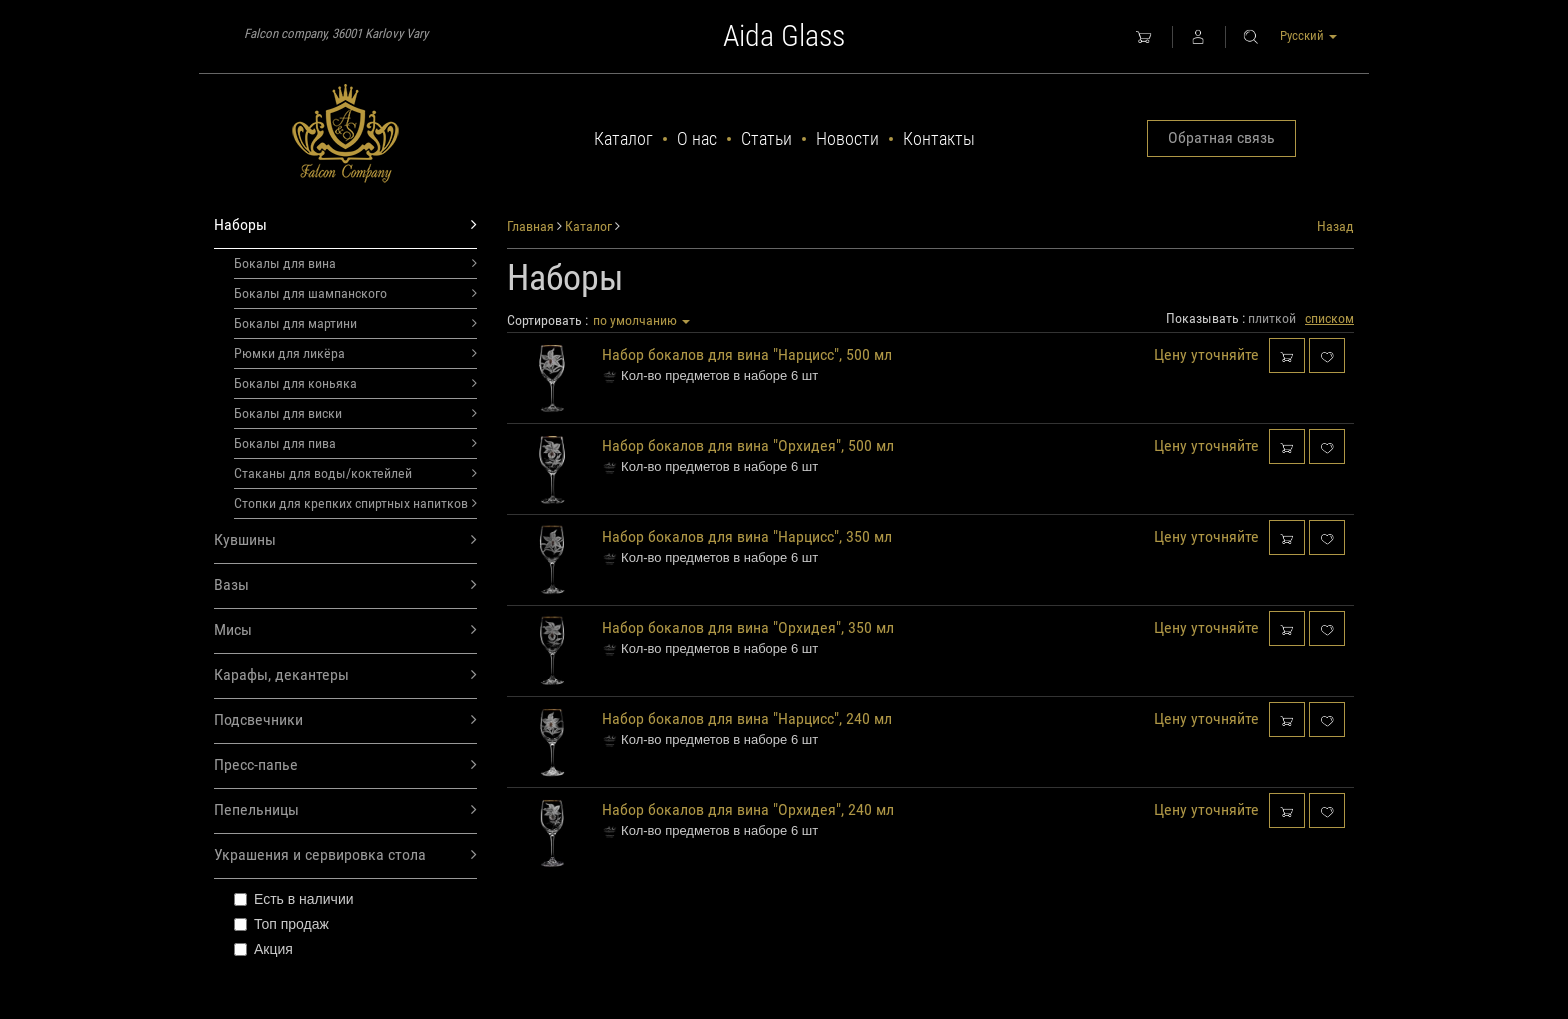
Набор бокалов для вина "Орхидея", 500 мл (748, 445)
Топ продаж (281, 924)
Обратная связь (1221, 137)
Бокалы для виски (355, 413)
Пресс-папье (345, 765)
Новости (847, 138)
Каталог (623, 138)
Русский (1308, 35)
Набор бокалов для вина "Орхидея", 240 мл (748, 809)
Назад (1335, 226)
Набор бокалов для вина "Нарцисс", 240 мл (747, 718)
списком (1329, 318)
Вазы (345, 585)
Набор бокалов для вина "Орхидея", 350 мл (748, 627)
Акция (263, 949)
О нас (697, 138)
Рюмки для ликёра (355, 353)
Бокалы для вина (355, 263)
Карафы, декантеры (345, 675)
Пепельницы (345, 810)
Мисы (345, 630)
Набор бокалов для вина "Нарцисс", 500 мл (747, 354)
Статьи (766, 138)
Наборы (345, 225)
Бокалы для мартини (355, 323)
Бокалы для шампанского (355, 293)
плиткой (1272, 318)
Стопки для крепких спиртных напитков (355, 503)
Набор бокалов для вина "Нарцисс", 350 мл (747, 536)
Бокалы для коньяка (355, 383)
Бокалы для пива (355, 443)
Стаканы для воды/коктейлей (355, 473)
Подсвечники (345, 720)
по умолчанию (641, 320)
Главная (530, 226)
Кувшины (345, 540)
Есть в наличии (294, 899)
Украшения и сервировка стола (345, 855)
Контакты (939, 138)
